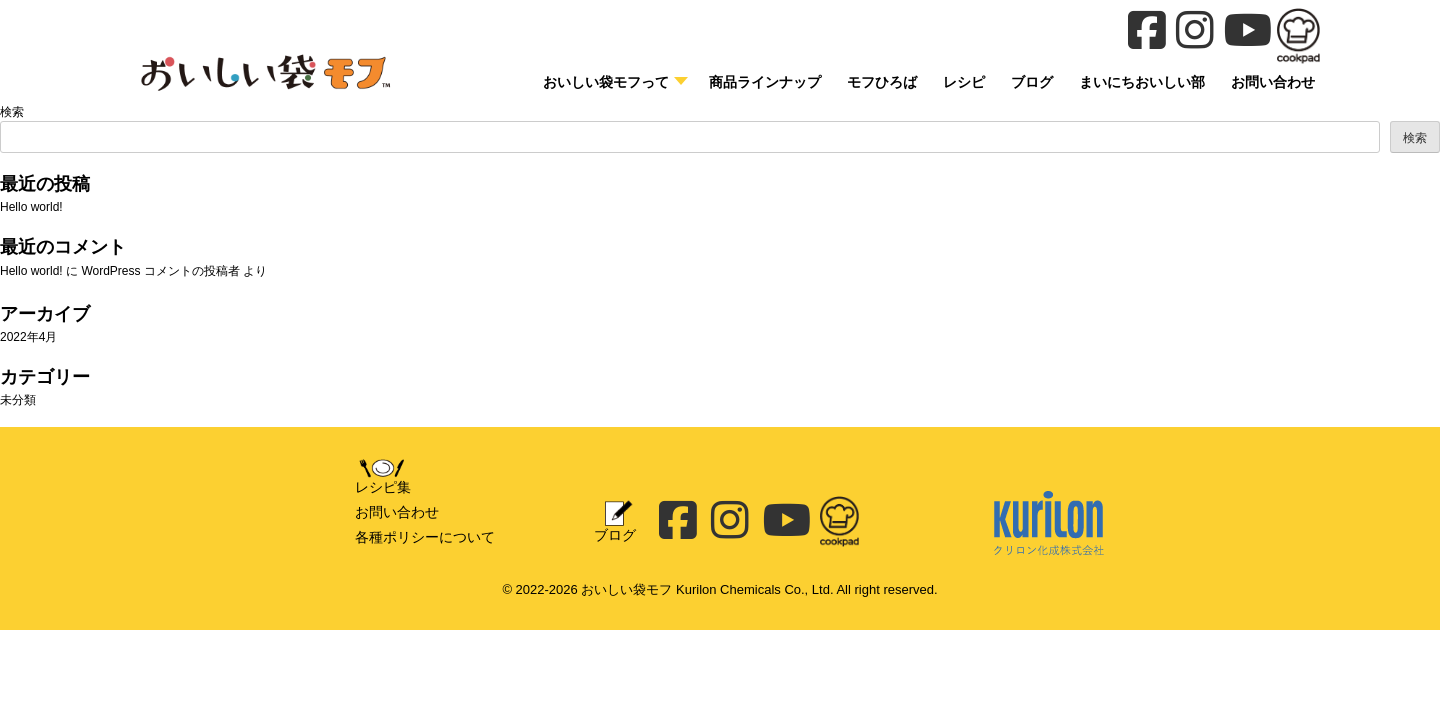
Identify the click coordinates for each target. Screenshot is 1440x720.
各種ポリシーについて (425, 537)
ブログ (1032, 82)
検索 (12, 112)
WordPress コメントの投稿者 (160, 271)
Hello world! (31, 207)
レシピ (964, 82)
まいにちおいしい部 (1142, 82)
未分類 (18, 400)
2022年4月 (28, 337)
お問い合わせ (397, 512)
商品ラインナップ (765, 82)
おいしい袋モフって (606, 82)
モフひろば (882, 82)
